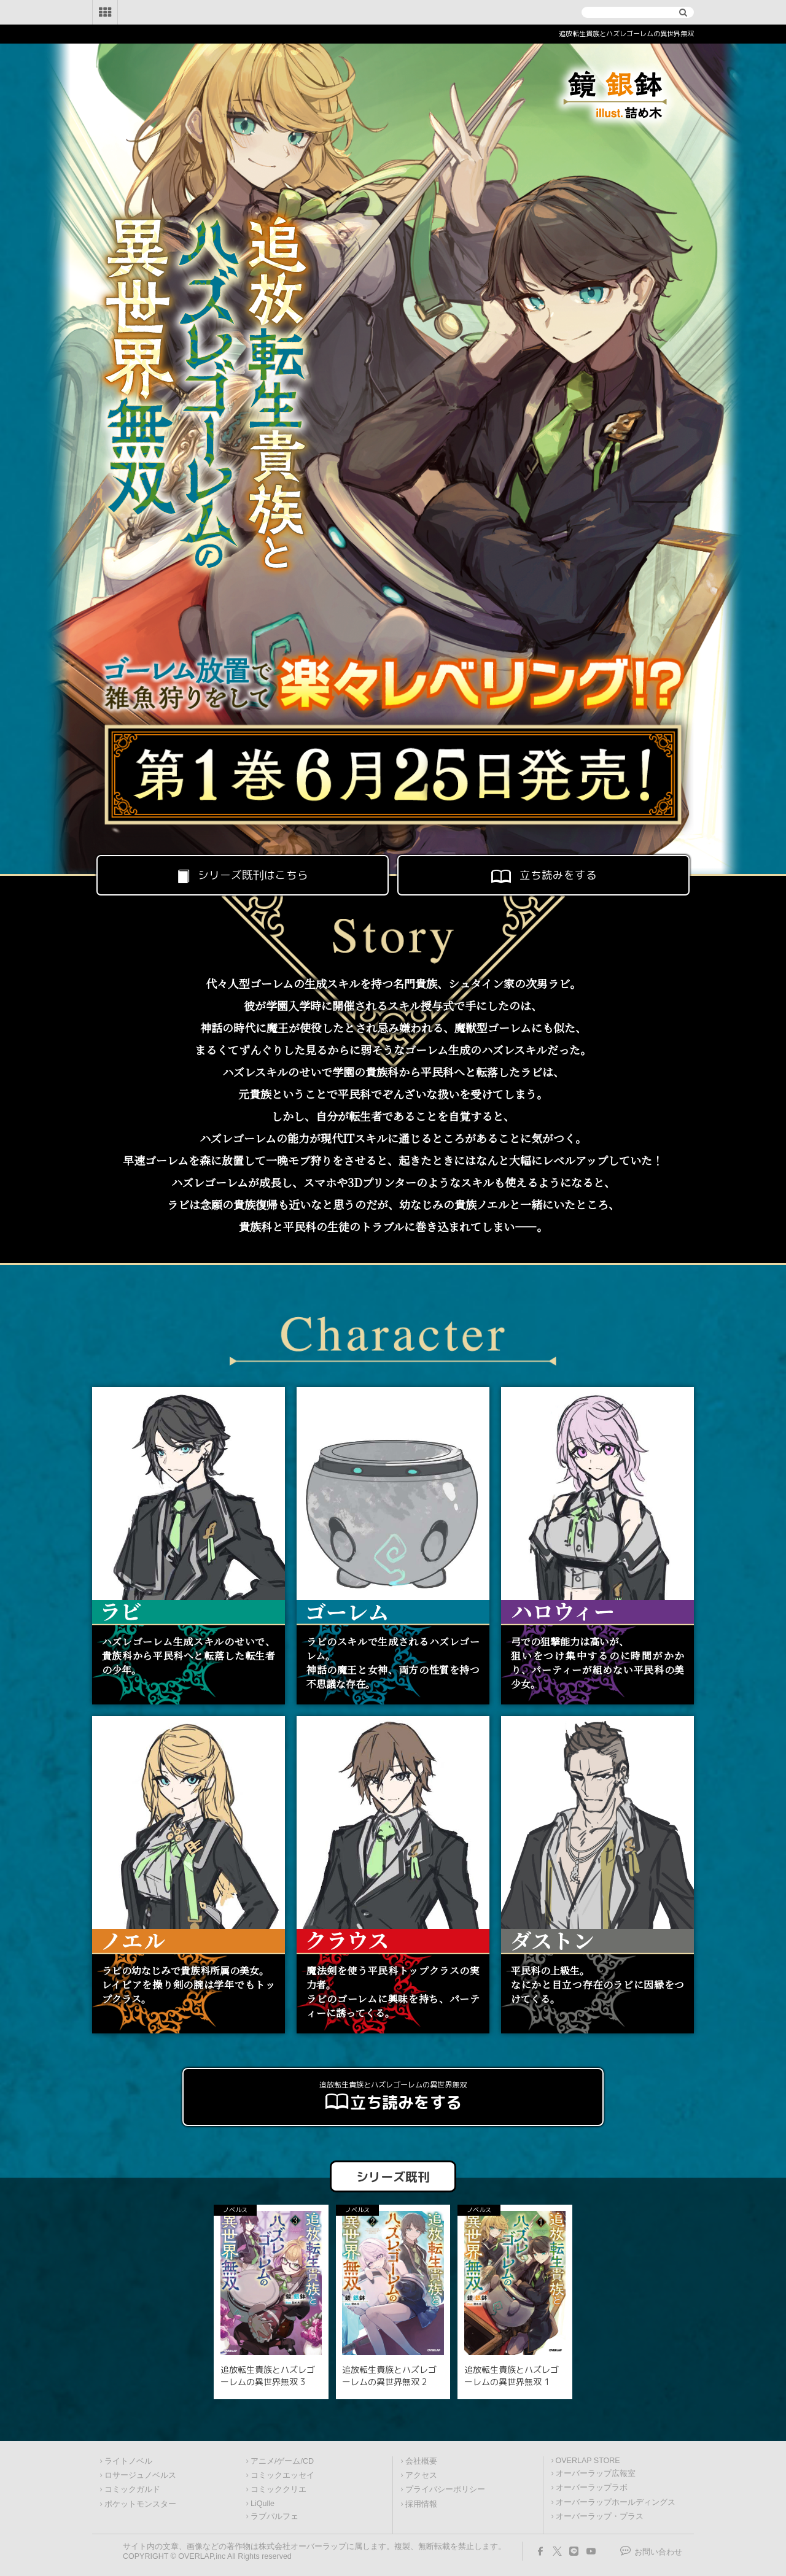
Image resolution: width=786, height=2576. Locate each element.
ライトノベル (128, 2461)
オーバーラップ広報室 (596, 2473)
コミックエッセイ (282, 2475)
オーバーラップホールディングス (615, 2502)
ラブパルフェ (274, 2516)
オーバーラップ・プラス (600, 2516)
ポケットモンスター (140, 2504)
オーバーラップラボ (592, 2487)
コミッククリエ (278, 2489)
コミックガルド (132, 2489)
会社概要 (421, 2461)
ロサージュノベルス (140, 2475)
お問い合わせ (658, 2552)
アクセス (421, 2475)
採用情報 (421, 2504)
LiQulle (262, 2503)
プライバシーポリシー (445, 2489)
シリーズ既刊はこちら (242, 875)
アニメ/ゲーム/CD (282, 2461)
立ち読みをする (543, 875)
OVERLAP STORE (588, 2460)
